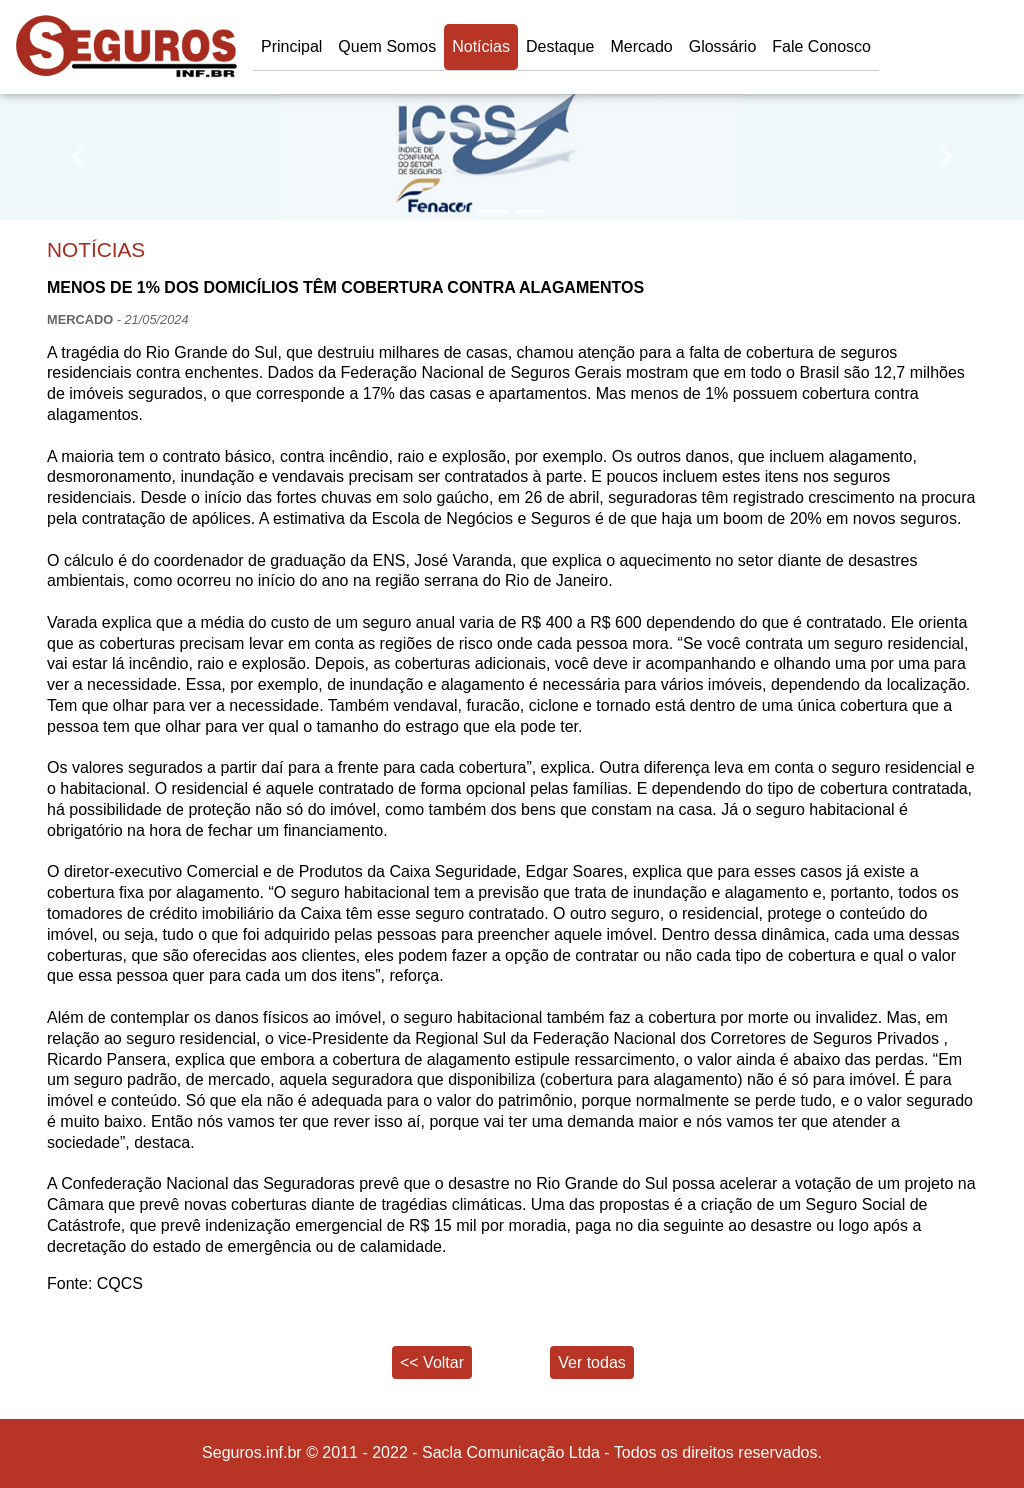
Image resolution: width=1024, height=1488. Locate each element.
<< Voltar (432, 1362)
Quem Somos (387, 46)
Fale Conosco (821, 46)
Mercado (641, 46)
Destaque (560, 46)
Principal (291, 46)
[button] (77, 157)
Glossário (723, 46)
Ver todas (592, 1362)
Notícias (481, 46)
